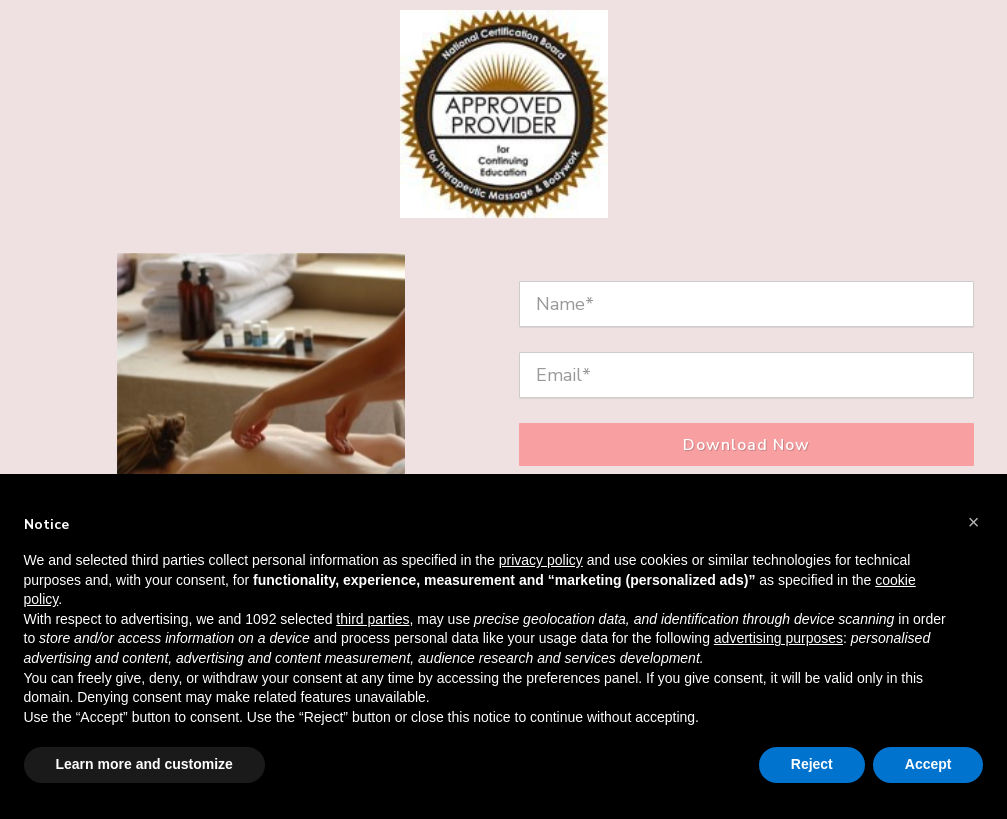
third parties (372, 619)
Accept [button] (928, 764)
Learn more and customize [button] (144, 764)
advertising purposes (778, 638)
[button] (974, 522)
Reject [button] (812, 764)
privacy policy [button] (541, 560)
